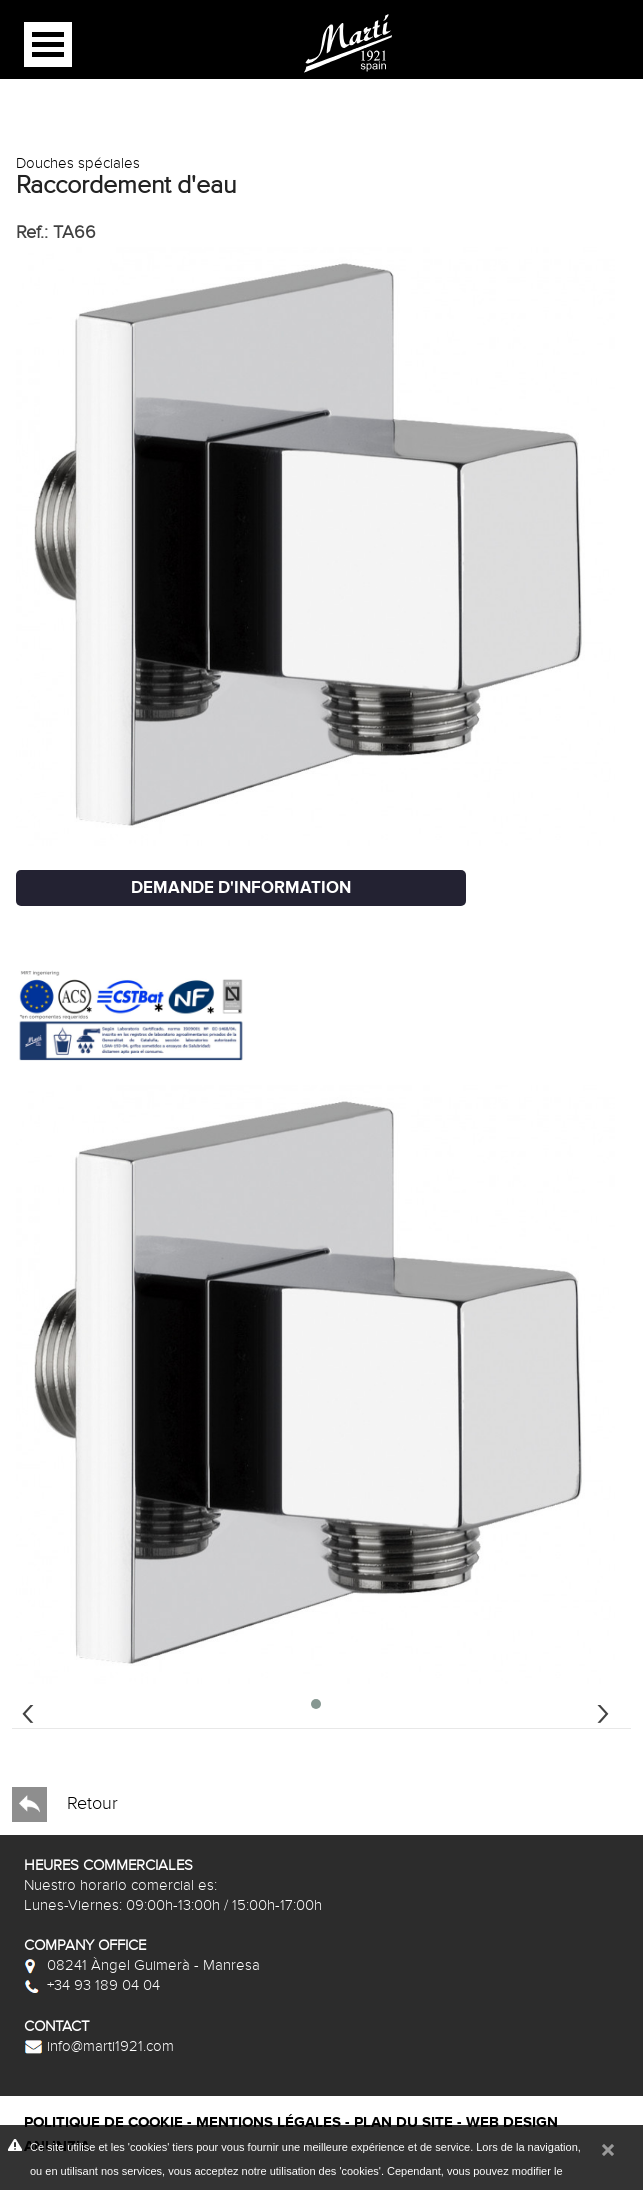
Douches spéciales (78, 163)
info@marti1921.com (99, 2046)
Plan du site (403, 2122)
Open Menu (48, 44)
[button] (316, 1704)
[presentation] (28, 1711)
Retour (65, 1804)
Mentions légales (268, 2122)
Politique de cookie (103, 2122)
